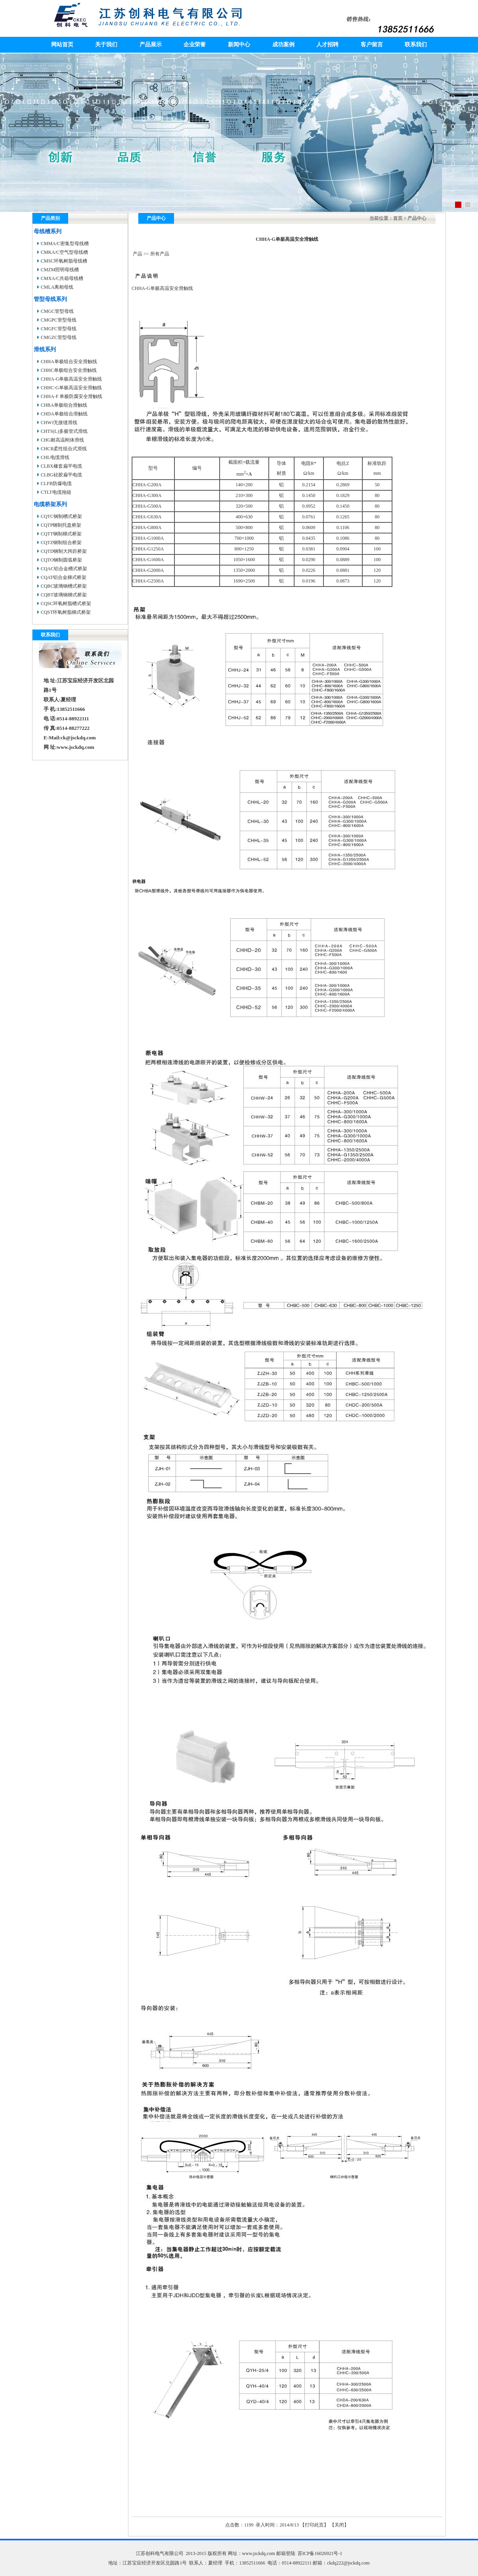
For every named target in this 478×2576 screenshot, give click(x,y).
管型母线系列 (50, 299)
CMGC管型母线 (57, 311)
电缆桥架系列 (50, 504)
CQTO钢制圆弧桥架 (61, 560)
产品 (137, 254)
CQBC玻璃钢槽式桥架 (64, 586)
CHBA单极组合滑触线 (64, 405)
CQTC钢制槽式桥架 (61, 516)
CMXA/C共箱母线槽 (62, 278)
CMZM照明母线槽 (60, 269)
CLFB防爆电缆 (56, 483)
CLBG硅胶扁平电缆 (61, 475)
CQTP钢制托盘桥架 (61, 525)
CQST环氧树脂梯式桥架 (66, 612)
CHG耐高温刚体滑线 (62, 440)
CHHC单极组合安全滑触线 (69, 370)
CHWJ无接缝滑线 (59, 422)
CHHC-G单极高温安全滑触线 (71, 387)
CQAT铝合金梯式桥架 (63, 577)
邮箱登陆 (285, 2553)
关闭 (339, 2525)
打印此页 (314, 2525)
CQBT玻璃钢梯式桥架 (64, 595)
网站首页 (62, 45)
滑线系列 (45, 349)
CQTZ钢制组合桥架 (61, 542)
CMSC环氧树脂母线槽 (64, 261)
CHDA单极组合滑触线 (64, 414)
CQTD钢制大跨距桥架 (64, 551)
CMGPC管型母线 (58, 320)
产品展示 (151, 45)
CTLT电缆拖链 (56, 492)
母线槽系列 (47, 231)
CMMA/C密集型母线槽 (65, 243)
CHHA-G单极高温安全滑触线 (71, 379)
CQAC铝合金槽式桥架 (64, 568)
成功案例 (283, 45)
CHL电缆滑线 (55, 457)
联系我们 (416, 45)
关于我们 (106, 45)
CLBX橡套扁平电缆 (61, 466)
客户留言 (372, 45)
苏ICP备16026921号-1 (320, 2553)
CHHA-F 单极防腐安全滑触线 (72, 396)
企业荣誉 (195, 45)
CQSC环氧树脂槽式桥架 (66, 603)
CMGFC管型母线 (58, 328)
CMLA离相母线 (57, 287)
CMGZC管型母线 (59, 337)
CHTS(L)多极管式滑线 (64, 431)
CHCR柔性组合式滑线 (64, 448)
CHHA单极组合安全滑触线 (69, 361)
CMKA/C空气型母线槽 (64, 252)
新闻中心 (239, 45)
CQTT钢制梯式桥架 (61, 534)
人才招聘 (327, 45)
